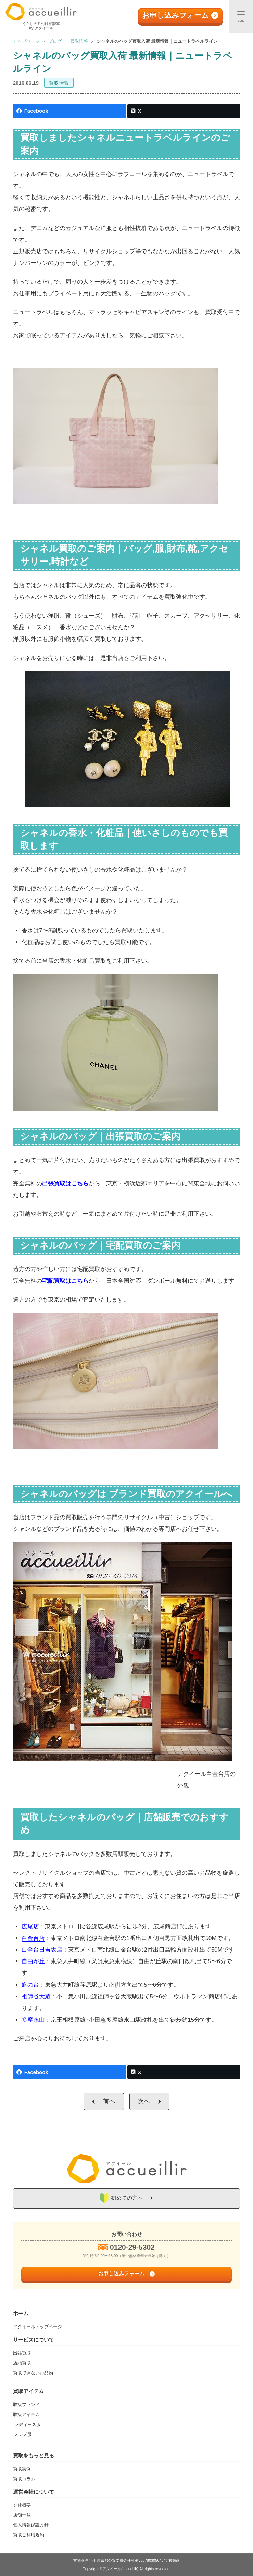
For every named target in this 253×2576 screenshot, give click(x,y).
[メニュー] (241, 16)
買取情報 (59, 83)
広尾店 (30, 1926)
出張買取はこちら (65, 1183)
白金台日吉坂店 (42, 1949)
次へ (144, 2101)
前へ (109, 2101)
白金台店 (33, 1938)
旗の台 (30, 1985)
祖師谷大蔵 (36, 1996)
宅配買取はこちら (65, 1281)
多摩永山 (33, 2020)
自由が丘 (33, 1961)
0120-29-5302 (132, 2247)
